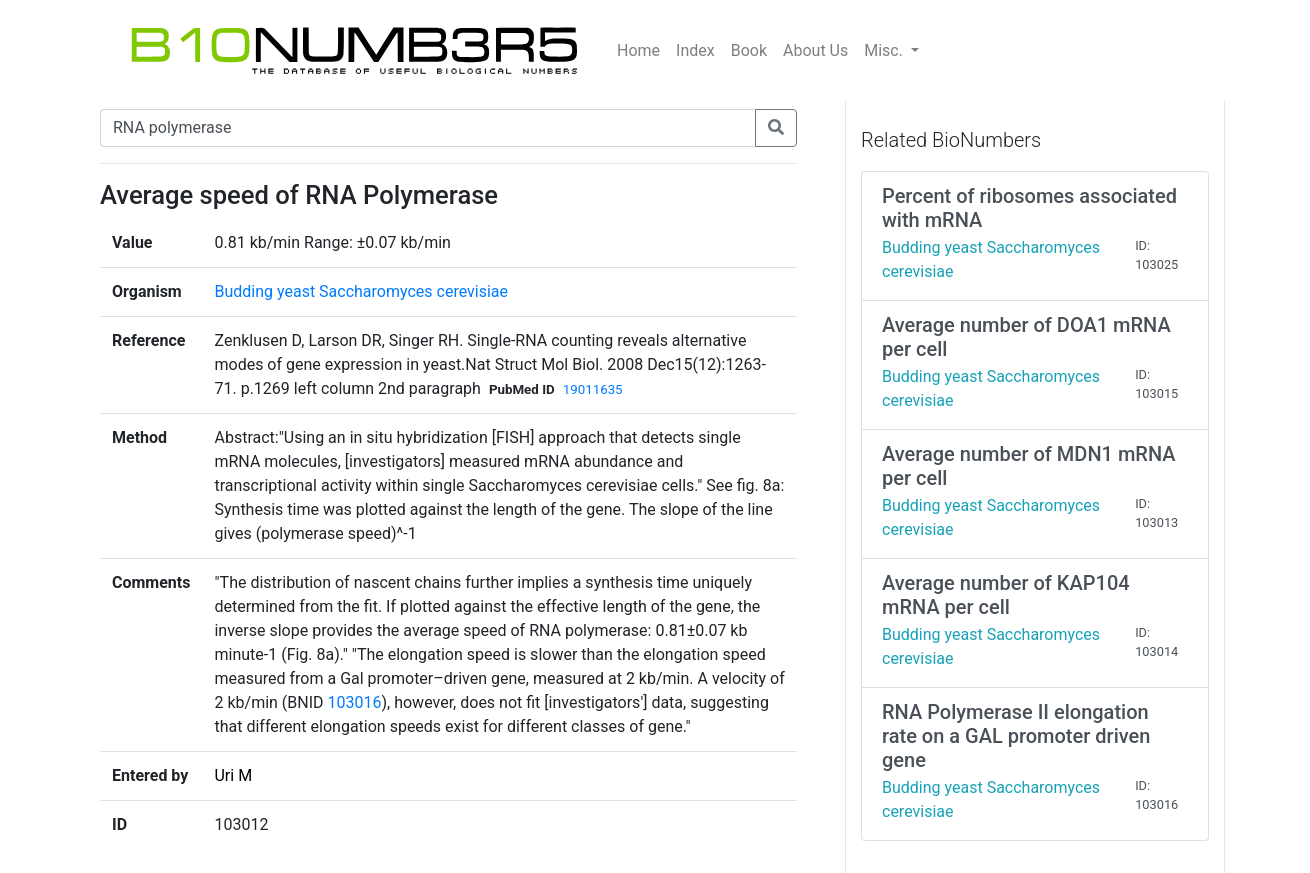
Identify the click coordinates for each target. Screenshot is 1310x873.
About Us (815, 50)
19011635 (593, 389)
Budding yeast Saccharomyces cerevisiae (361, 291)
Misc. (885, 50)
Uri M (233, 775)
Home (638, 50)
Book (749, 50)
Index (695, 50)
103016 (355, 702)
